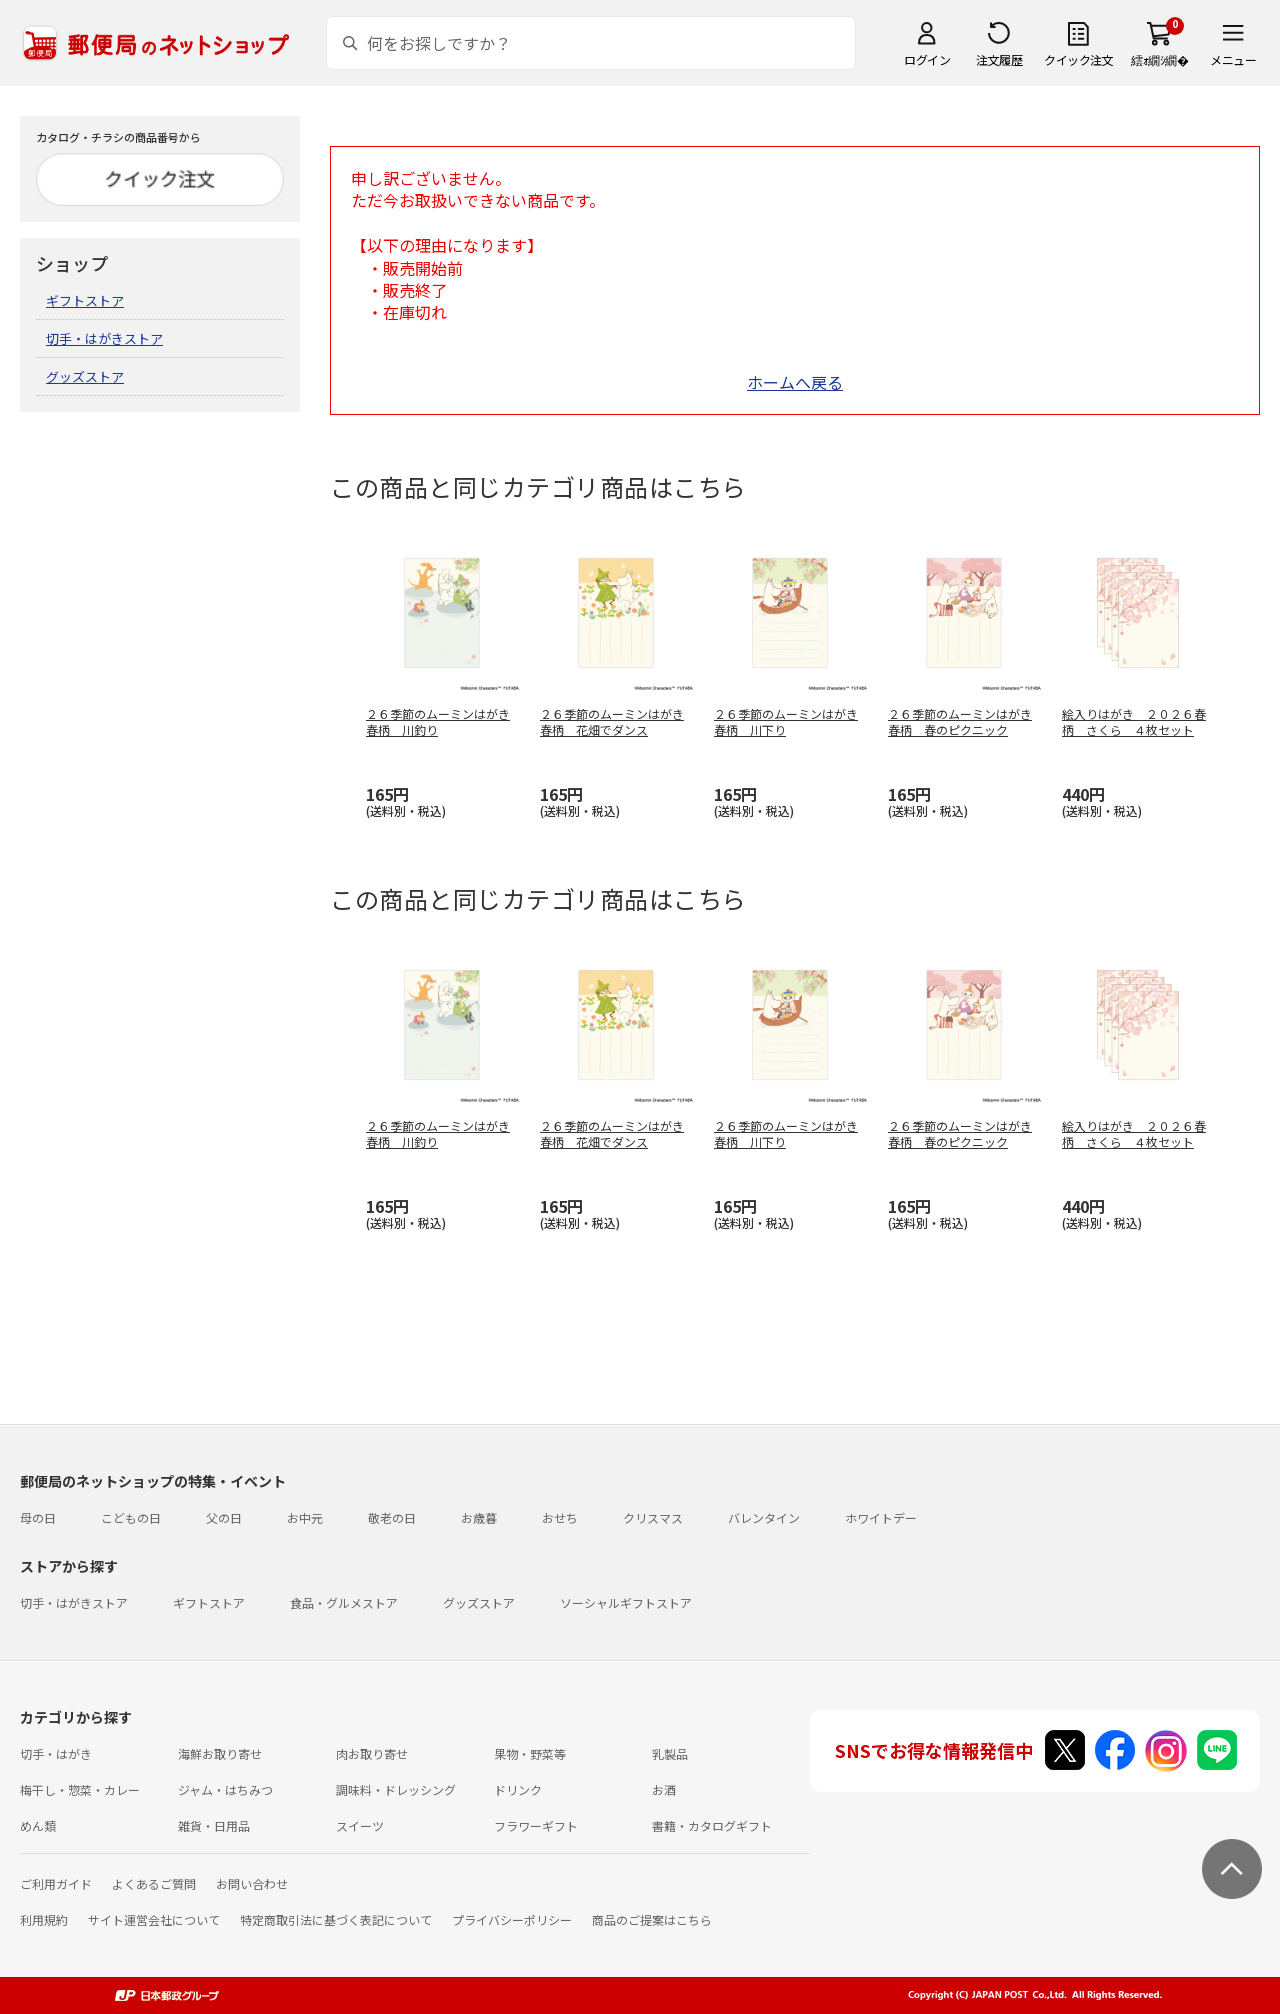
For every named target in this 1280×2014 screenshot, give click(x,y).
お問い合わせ (252, 1883)
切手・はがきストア (104, 338)
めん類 (38, 1825)
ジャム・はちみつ (225, 1789)
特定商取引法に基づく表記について (336, 1919)
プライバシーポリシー (512, 1919)
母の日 (38, 1517)
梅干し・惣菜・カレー (80, 1789)
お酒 (664, 1789)
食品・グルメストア (344, 1602)
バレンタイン (764, 1517)
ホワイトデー (881, 1517)
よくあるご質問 (154, 1883)
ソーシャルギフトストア (626, 1602)
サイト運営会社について (154, 1919)
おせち (560, 1517)
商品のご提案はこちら (652, 1919)
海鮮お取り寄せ (220, 1753)
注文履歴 (999, 59)
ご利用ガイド (56, 1883)
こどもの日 (131, 1517)
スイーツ (360, 1825)
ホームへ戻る (795, 382)
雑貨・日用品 (214, 1825)
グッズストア (85, 376)
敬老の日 (392, 1517)
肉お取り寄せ (372, 1753)
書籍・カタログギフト (712, 1825)
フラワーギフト (536, 1825)
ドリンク (518, 1789)
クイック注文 (1078, 59)
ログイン (927, 59)
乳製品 (670, 1753)
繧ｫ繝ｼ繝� (1159, 59)
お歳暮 (479, 1517)
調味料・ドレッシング (396, 1789)
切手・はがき (56, 1753)
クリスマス (653, 1517)
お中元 (305, 1517)
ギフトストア (85, 300)
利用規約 (44, 1919)
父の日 (224, 1517)
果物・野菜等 (530, 1753)
